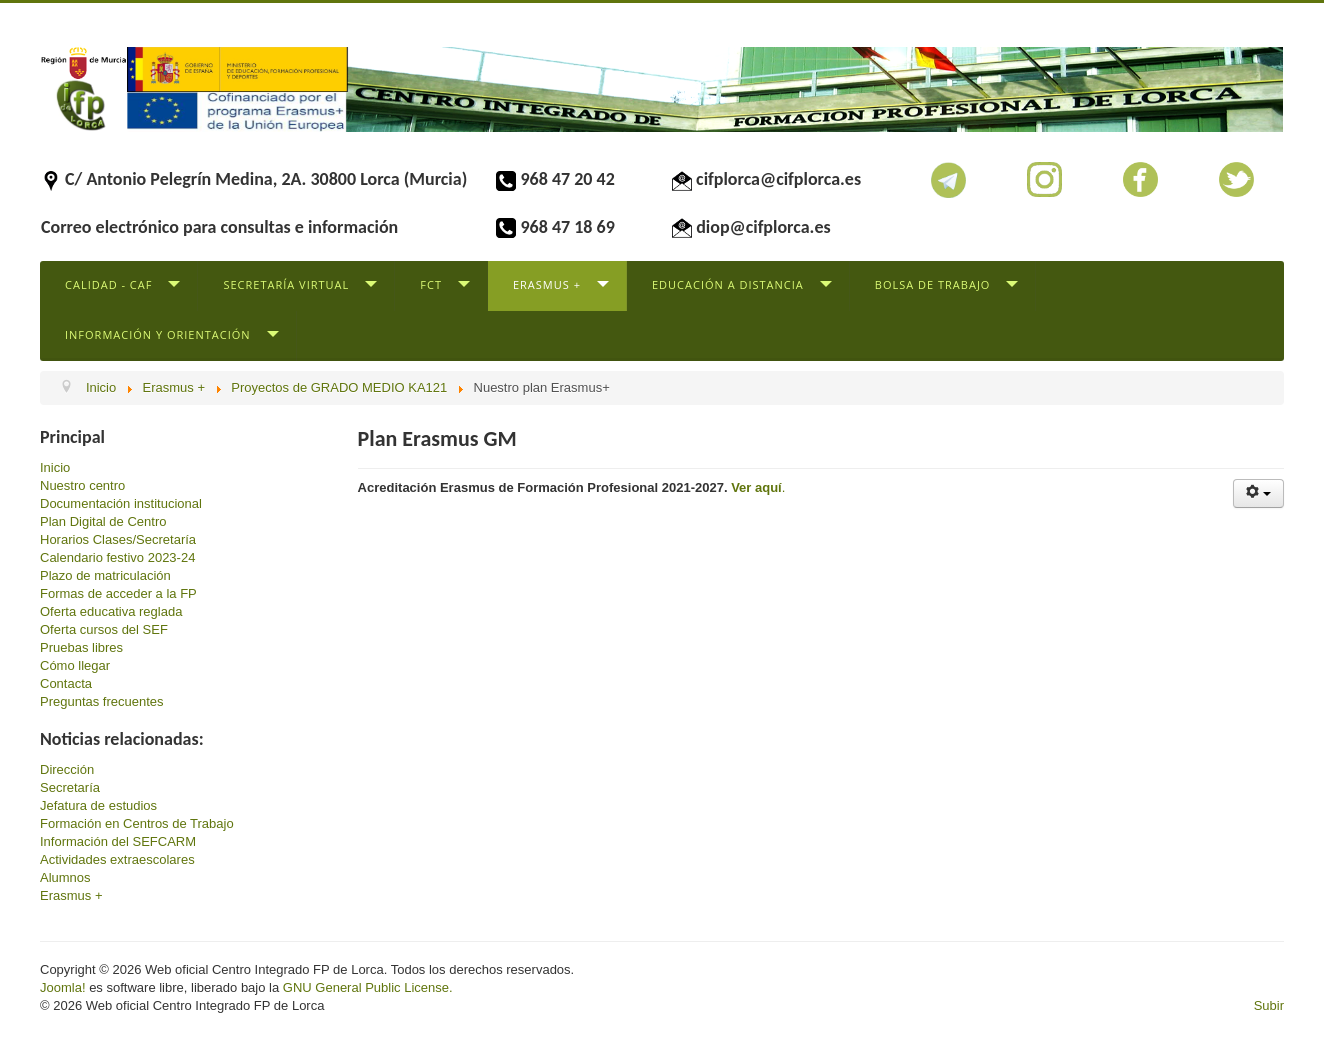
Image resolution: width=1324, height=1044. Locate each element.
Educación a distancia (728, 284)
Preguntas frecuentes (102, 701)
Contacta (66, 683)
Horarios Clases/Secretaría (118, 539)
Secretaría (70, 787)
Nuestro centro (82, 485)
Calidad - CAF (108, 284)
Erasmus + (547, 284)
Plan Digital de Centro (103, 521)
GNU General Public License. (368, 987)
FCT (431, 284)
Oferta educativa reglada (111, 611)
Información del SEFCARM (118, 841)
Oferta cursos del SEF (104, 629)
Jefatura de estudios (98, 805)
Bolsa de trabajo (933, 284)
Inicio (55, 467)
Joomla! (63, 987)
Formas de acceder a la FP (118, 593)
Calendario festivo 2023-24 (117, 557)
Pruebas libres (81, 647)
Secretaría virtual (286, 284)
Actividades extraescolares (117, 859)
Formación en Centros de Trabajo (137, 823)
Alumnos (65, 877)
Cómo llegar (75, 665)
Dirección (67, 769)
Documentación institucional (121, 503)
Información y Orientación (158, 334)
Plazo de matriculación (105, 575)
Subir (1269, 1005)
